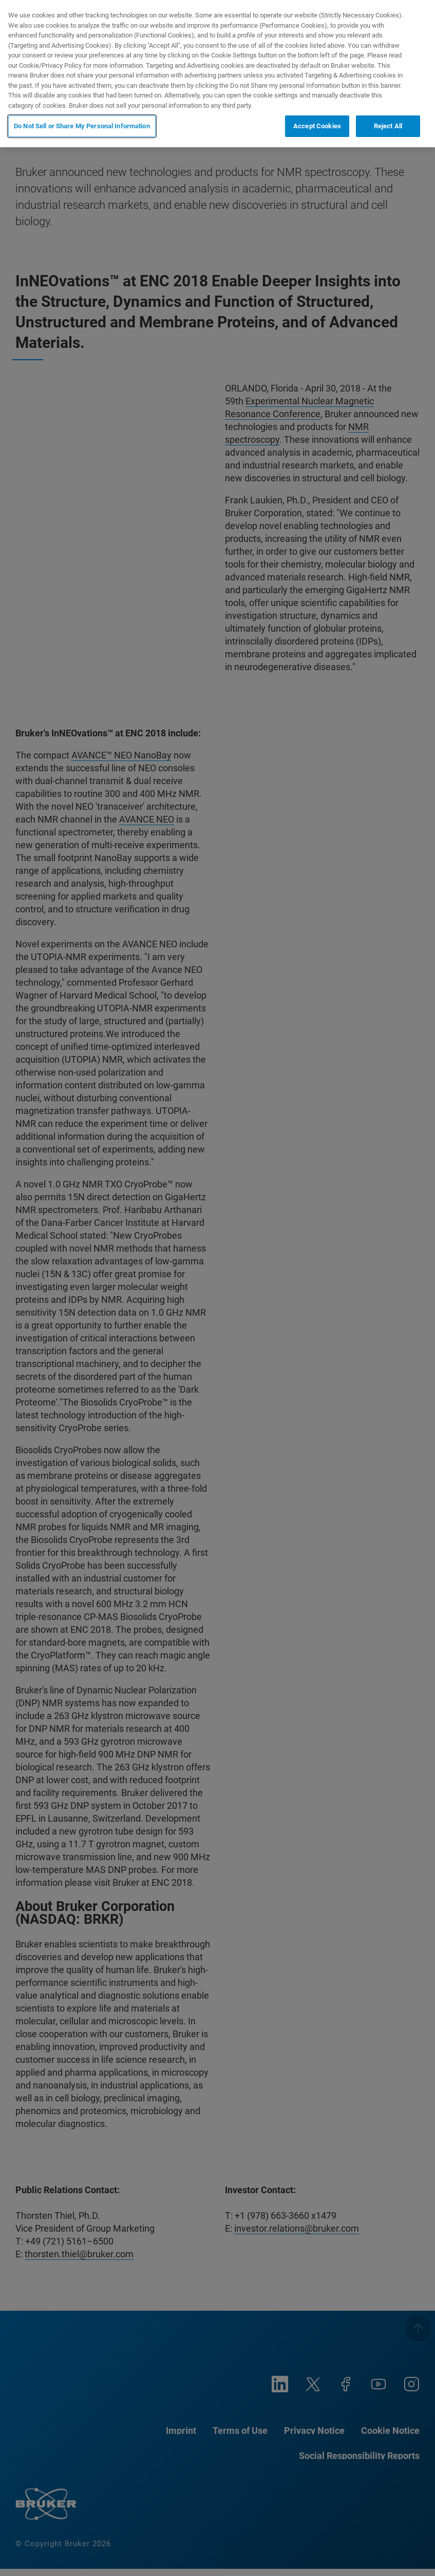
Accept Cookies (317, 126)
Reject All (388, 126)
